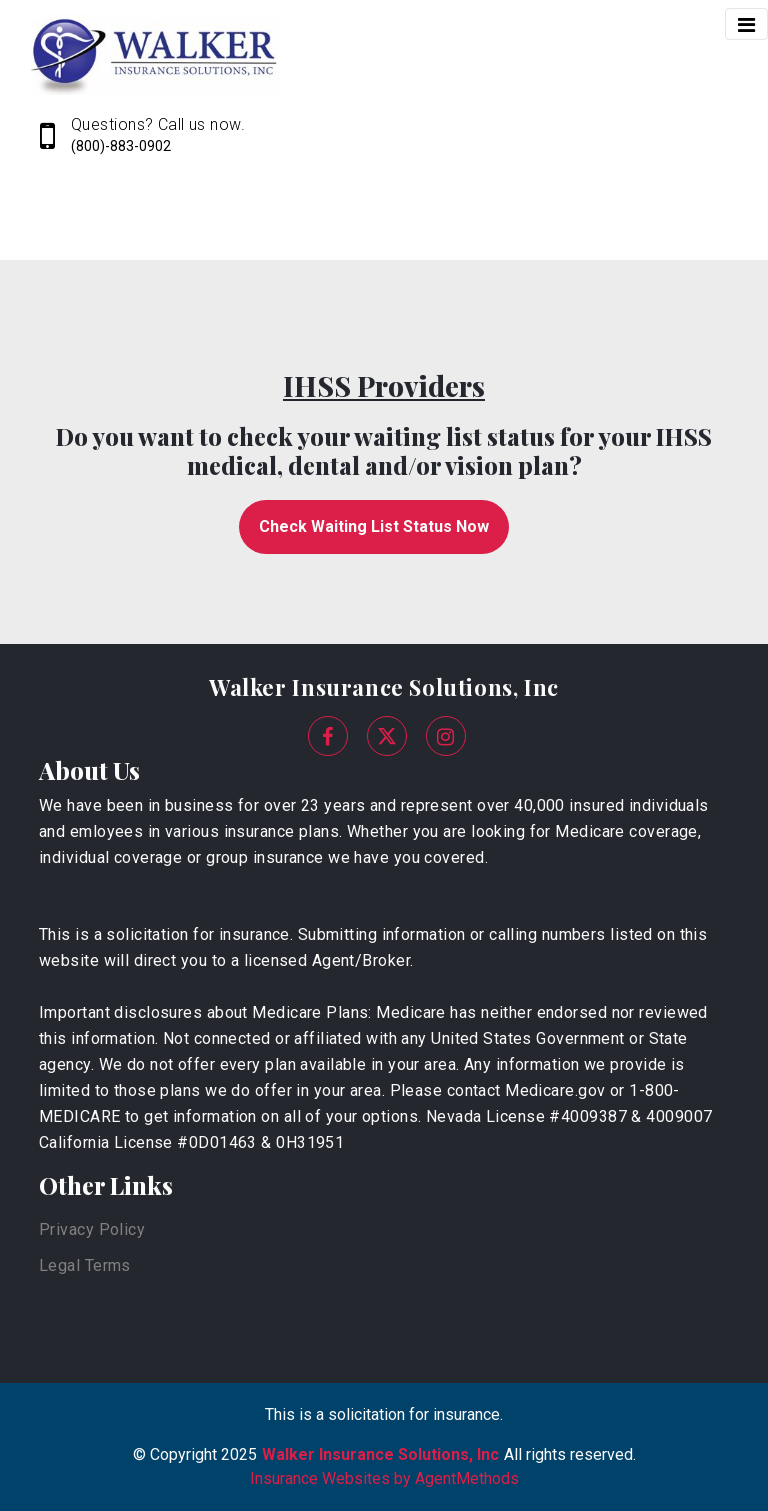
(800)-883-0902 (121, 146)
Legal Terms (85, 1265)
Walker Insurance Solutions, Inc (384, 687)
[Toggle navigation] (746, 24)
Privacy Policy (92, 1229)
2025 (239, 1454)
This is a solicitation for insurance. (384, 1414)
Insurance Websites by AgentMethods (384, 1478)
